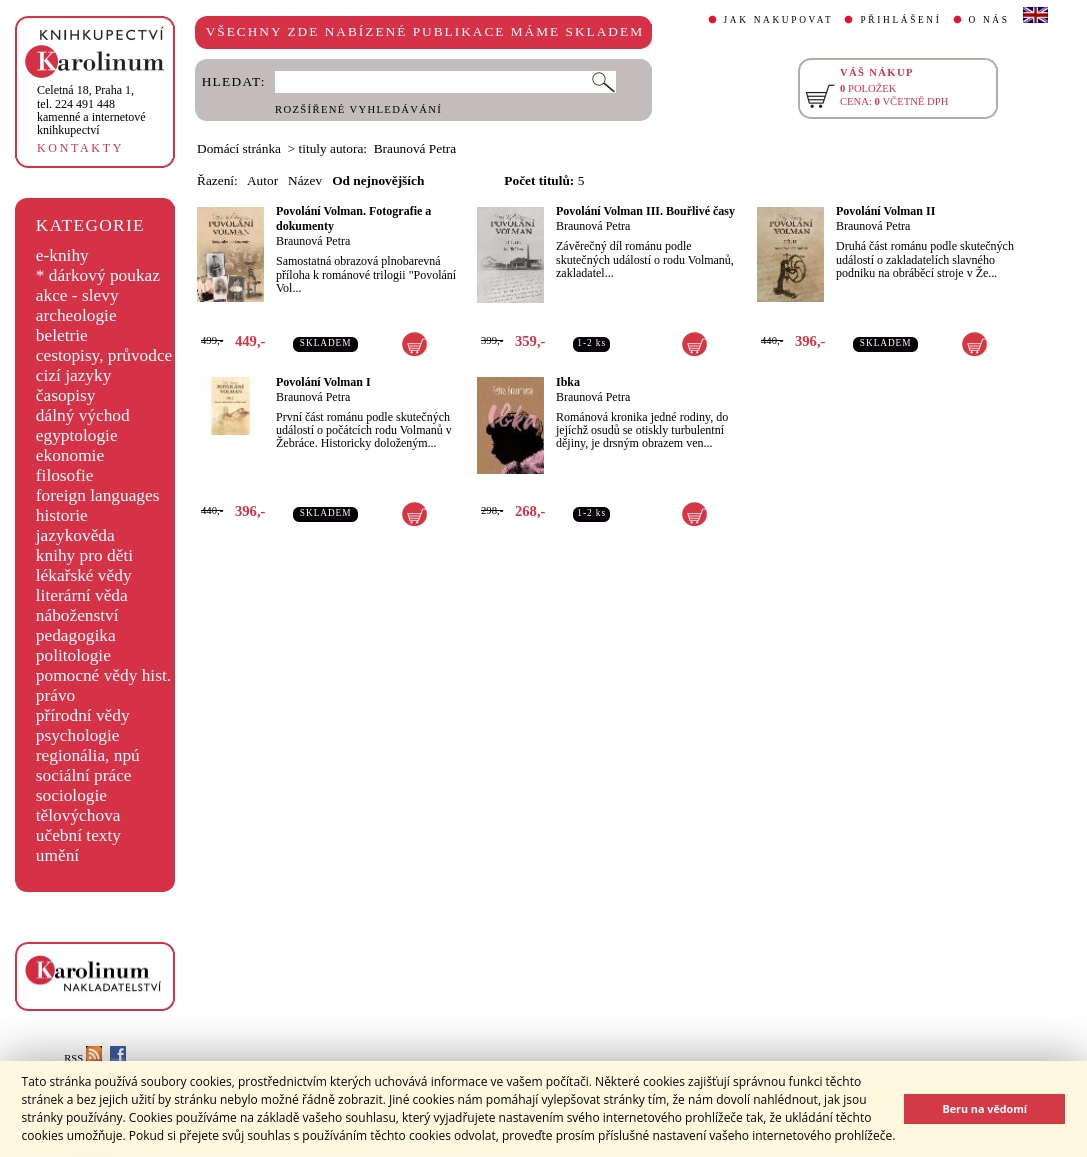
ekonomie (70, 455)
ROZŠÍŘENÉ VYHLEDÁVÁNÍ (358, 109)
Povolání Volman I (323, 382)
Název (305, 180)
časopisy (66, 395)
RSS (83, 1058)
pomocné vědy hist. (103, 675)
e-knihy (62, 255)
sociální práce (84, 775)
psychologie (78, 735)
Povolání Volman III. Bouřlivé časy (645, 211)
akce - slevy (77, 295)
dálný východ (83, 415)
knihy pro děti (84, 555)
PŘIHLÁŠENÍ (900, 20)
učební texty (78, 835)
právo (55, 695)
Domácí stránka (239, 148)
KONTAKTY (80, 148)
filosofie (65, 475)
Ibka (568, 382)
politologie (73, 655)
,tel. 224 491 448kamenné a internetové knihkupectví (91, 110)
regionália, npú (88, 755)
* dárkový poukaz (98, 275)
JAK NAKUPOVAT (779, 20)
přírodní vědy (83, 715)
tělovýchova (78, 815)
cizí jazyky (74, 375)
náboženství (77, 615)
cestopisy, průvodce (104, 355)
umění (57, 855)
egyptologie (77, 435)
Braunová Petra (313, 241)
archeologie (76, 315)
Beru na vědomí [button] (984, 1108)
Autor (262, 180)
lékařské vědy (84, 575)
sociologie (71, 795)
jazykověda (75, 535)
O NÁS (989, 20)
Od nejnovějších (378, 180)
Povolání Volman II (885, 211)
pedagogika (76, 635)
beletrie (62, 335)
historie (62, 515)
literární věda (82, 595)
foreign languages (98, 495)
